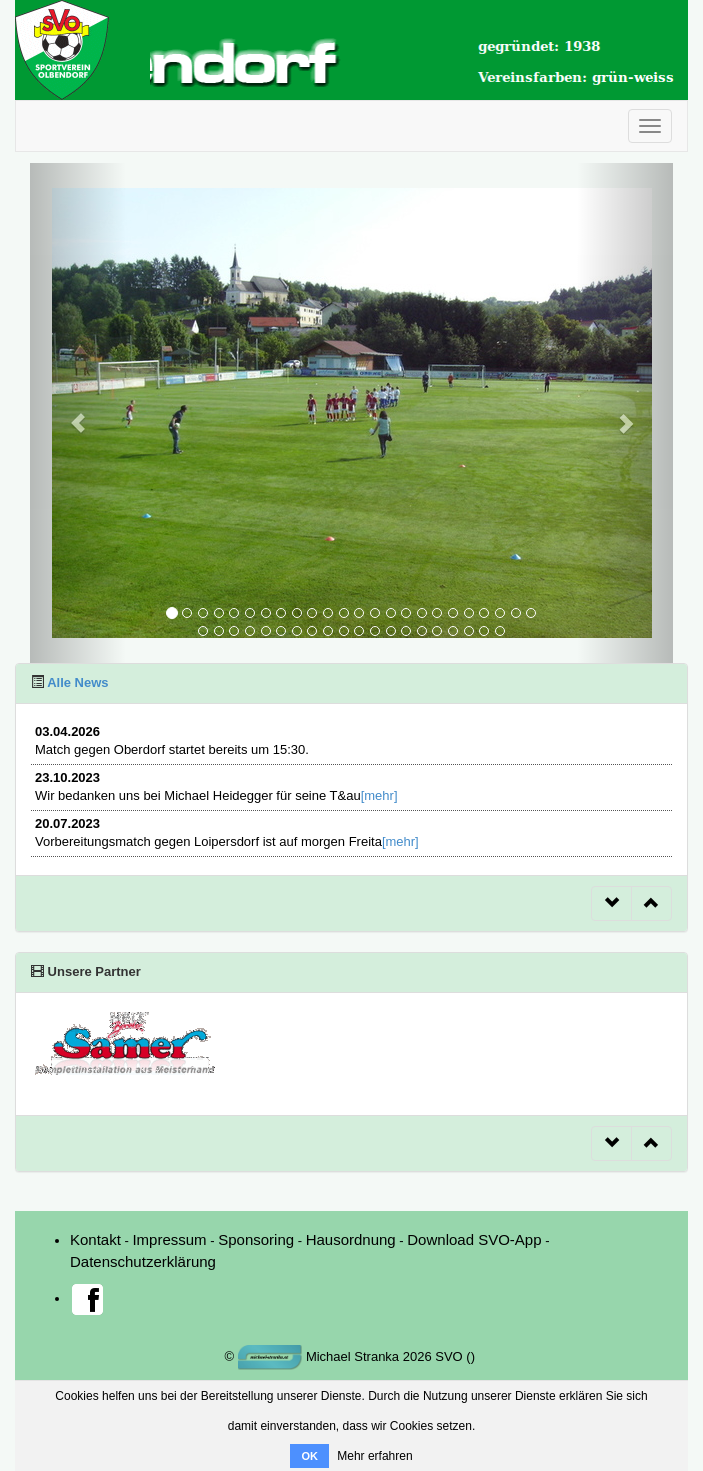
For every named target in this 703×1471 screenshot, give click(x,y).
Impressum (169, 1239)
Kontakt (95, 1239)
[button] (78, 413)
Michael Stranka (319, 1356)
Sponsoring (256, 1239)
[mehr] (379, 795)
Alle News (76, 682)
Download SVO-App (474, 1239)
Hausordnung (351, 1239)
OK (309, 1456)
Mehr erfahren (374, 1456)
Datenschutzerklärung (143, 1261)
